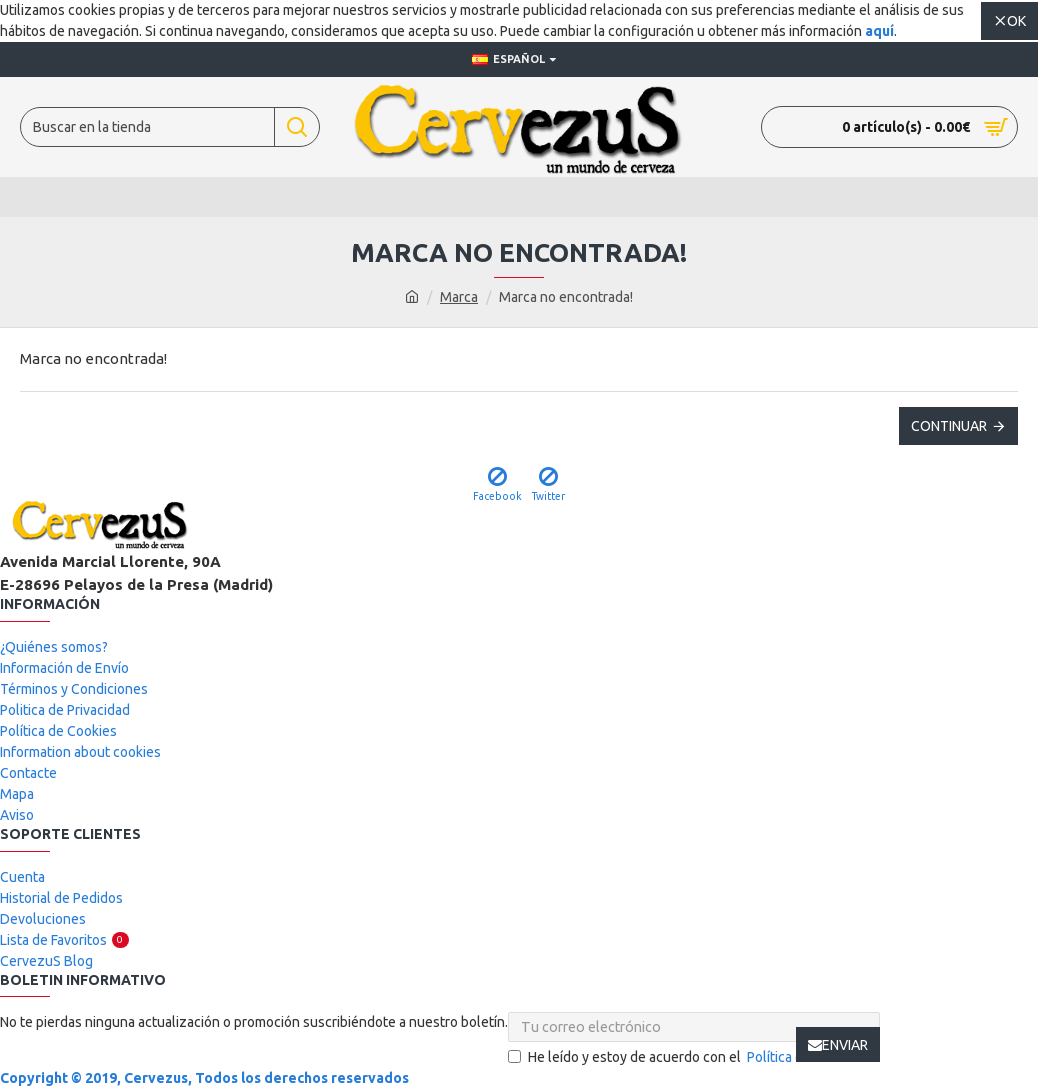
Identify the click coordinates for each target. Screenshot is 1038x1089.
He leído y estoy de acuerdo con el (694, 1057)
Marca (459, 297)
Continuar (949, 426)
